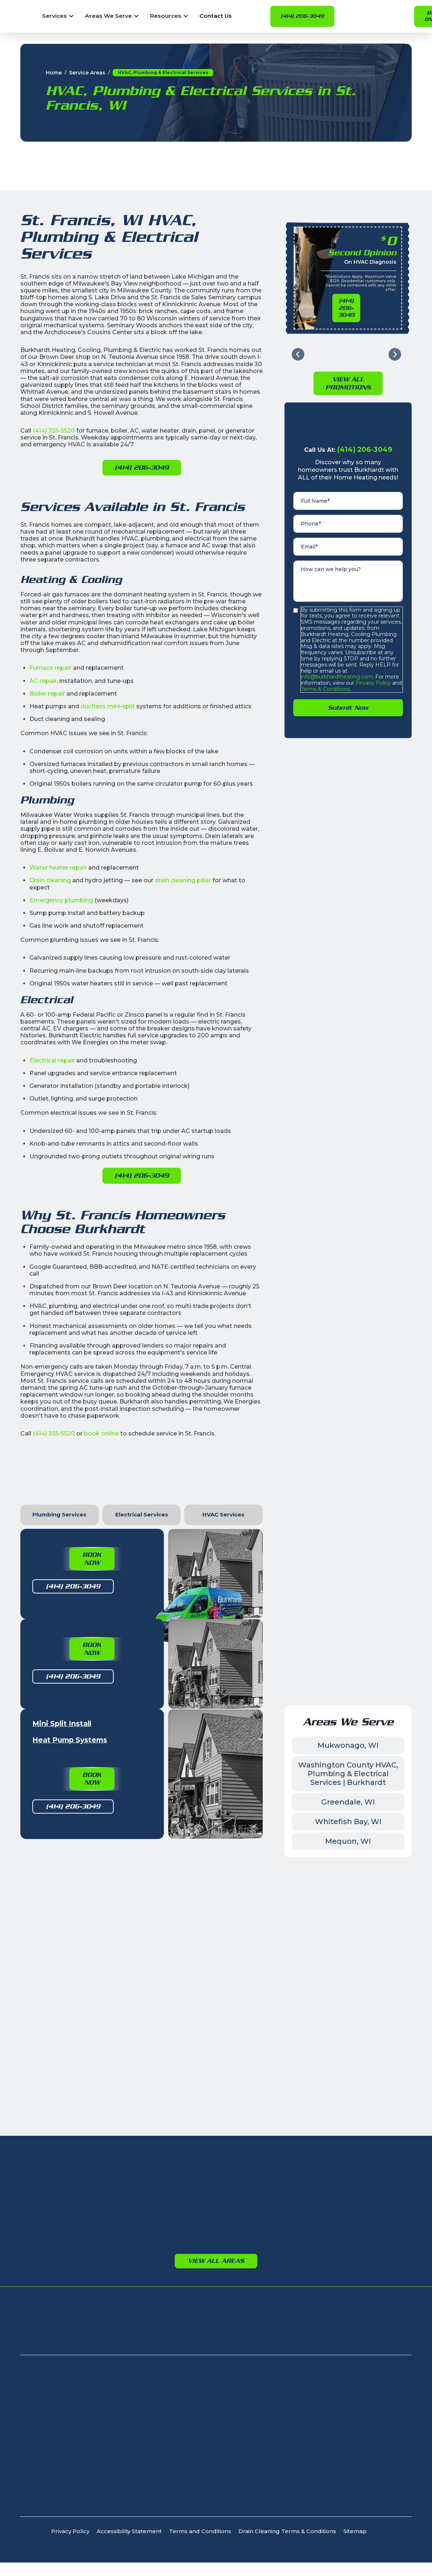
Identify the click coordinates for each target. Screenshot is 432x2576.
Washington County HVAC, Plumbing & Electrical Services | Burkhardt (348, 1553)
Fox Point (62, 1970)
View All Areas (216, 2041)
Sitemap (355, 2311)
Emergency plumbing (61, 900)
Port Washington (264, 1981)
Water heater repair (58, 867)
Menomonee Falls (168, 1970)
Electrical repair (52, 1060)
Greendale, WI (348, 1581)
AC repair (43, 680)
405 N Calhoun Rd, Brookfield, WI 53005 (76, 2202)
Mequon (251, 1970)
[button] (58, 16)
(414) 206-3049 (302, 16)
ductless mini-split (108, 706)
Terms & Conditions (325, 689)
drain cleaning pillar (183, 880)
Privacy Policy (372, 683)
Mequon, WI (348, 1621)
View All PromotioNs (348, 383)
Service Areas (87, 73)
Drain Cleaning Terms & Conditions (287, 2311)
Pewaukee (158, 1991)
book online (101, 1433)
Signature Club (89, 2115)
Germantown (359, 1935)
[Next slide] (394, 354)
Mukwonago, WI (348, 1525)
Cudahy (59, 1960)
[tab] (59, 1514)
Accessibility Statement (129, 2311)
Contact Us (215, 16)
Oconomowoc (163, 1981)
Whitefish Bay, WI (348, 1601)
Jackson (352, 1945)
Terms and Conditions (200, 2311)
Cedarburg (255, 1949)
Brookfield (157, 1949)
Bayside (60, 1938)
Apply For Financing (344, 2115)
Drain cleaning (50, 880)
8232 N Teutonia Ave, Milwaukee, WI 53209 (81, 2180)
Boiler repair (47, 693)
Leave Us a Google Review (145, 1768)
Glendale (61, 1991)
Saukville (252, 1991)
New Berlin (158, 1960)
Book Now (91, 1558)
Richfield (353, 1956)
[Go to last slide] (298, 354)
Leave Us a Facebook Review (216, 1790)
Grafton (250, 1960)
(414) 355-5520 (54, 430)
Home (54, 73)
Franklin (59, 1981)
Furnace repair (50, 667)
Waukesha (158, 1938)
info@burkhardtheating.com (337, 676)
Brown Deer (65, 1949)
